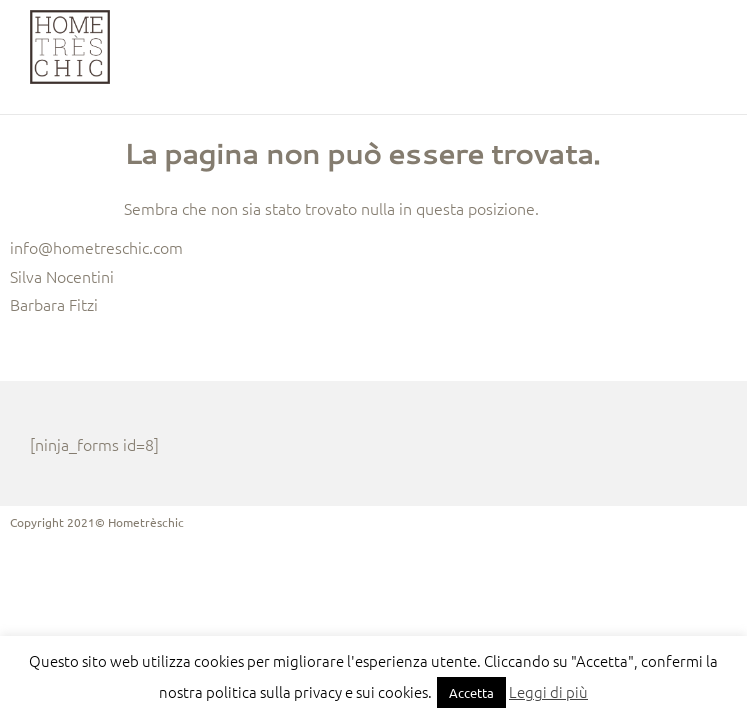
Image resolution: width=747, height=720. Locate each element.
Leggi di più (548, 691)
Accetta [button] (471, 692)
